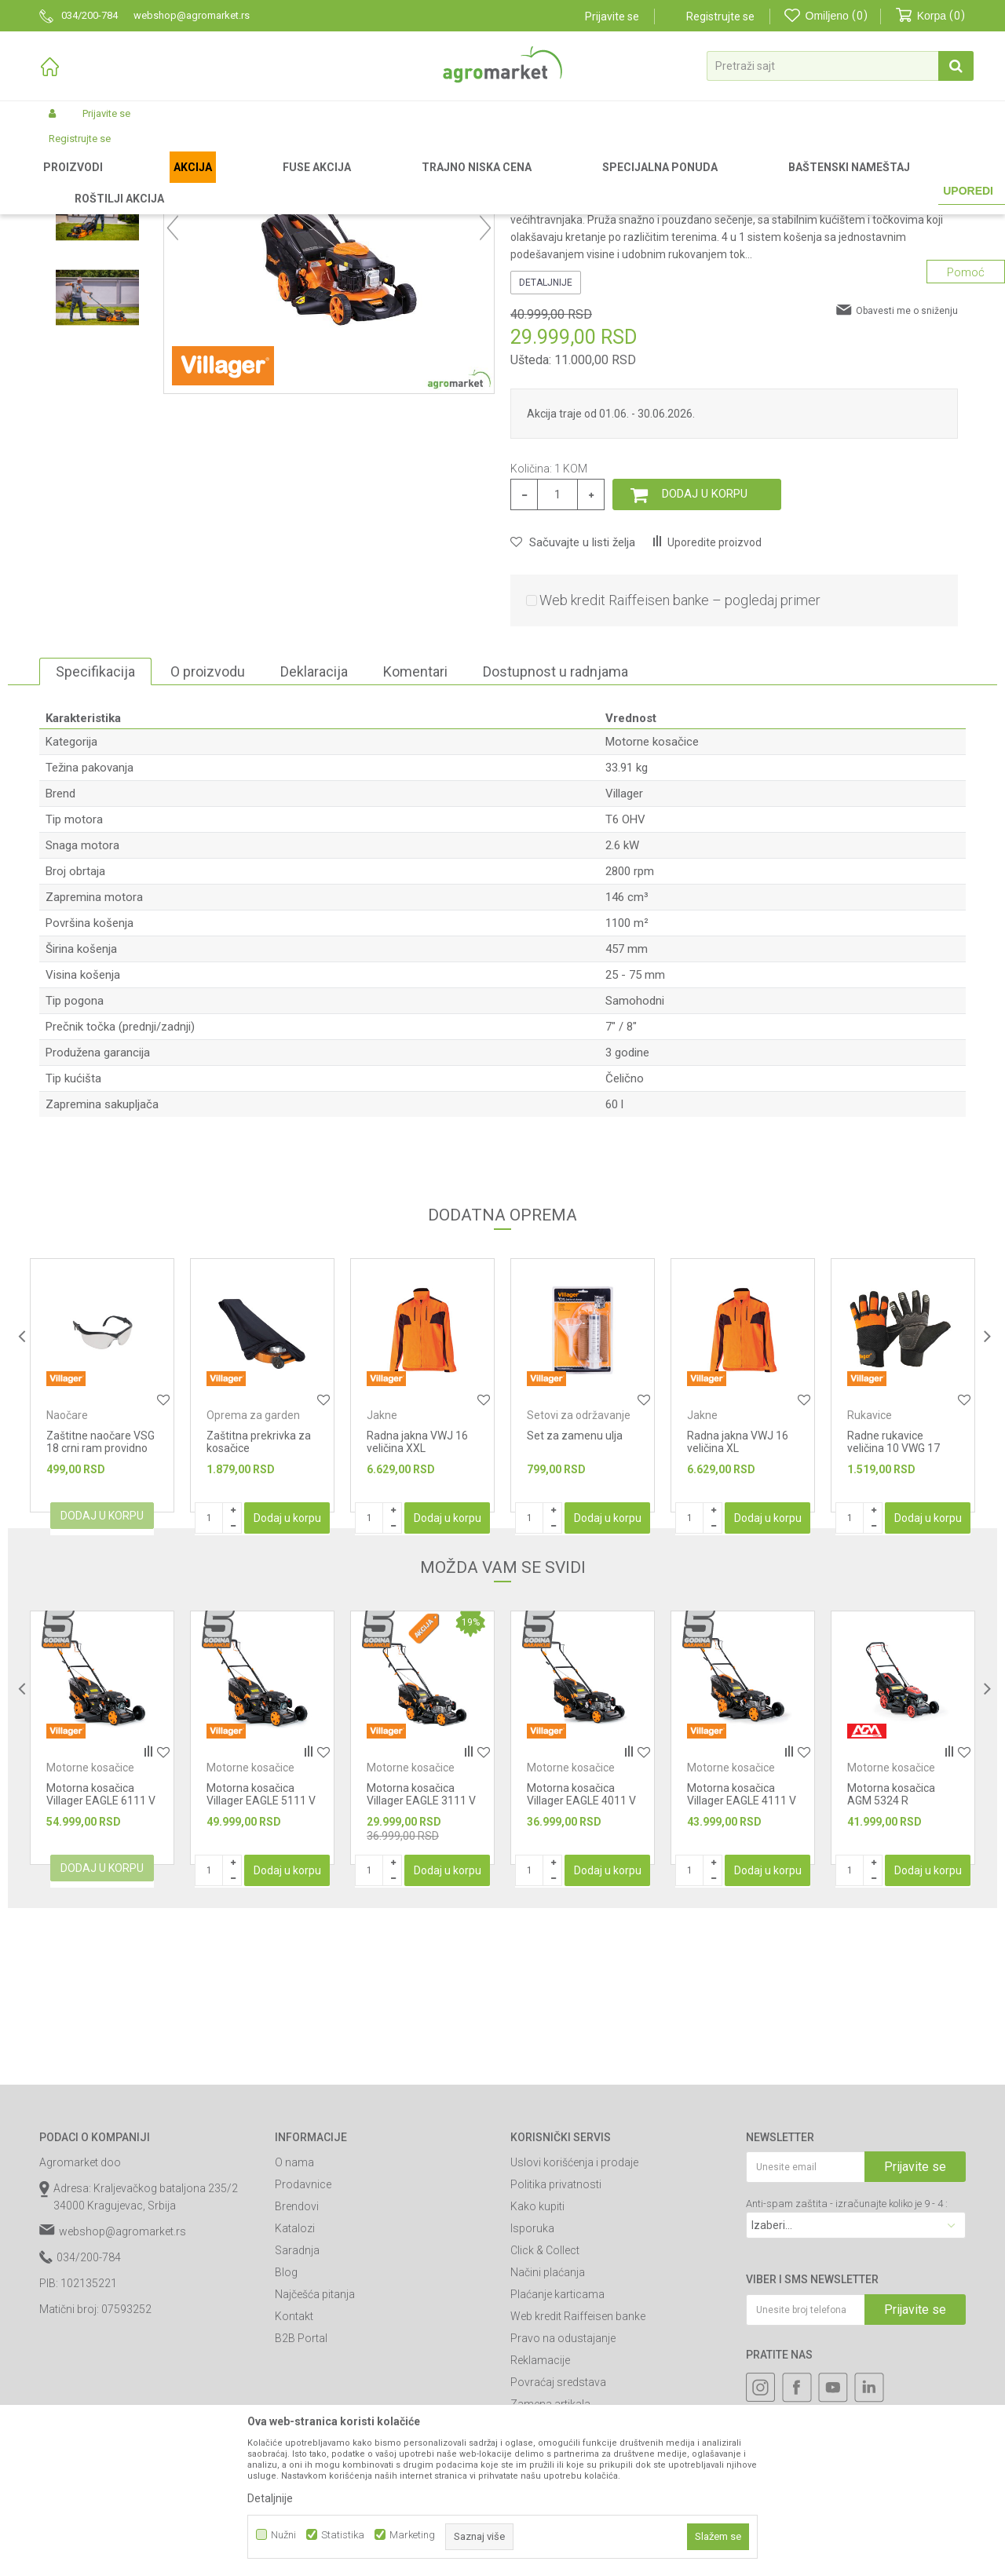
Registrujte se (720, 16)
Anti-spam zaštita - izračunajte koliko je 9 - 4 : (847, 2367)
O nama (294, 2326)
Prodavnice (303, 2348)
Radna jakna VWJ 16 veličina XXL (417, 1605)
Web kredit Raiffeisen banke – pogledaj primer (679, 764)
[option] (97, 292)
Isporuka (532, 2392)
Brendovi (297, 2370)
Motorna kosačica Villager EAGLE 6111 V (100, 1958)
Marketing (412, 2535)
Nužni (283, 2535)
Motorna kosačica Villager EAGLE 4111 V (741, 1958)
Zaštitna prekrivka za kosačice (258, 1605)
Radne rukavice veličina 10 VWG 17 (893, 1605)
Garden (169, 182)
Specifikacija (95, 835)
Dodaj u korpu (704, 658)
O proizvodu (207, 835)
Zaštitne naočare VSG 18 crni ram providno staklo (100, 1612)
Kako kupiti (537, 2370)
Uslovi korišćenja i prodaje (574, 2326)
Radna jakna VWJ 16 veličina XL (737, 1605)
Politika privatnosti (555, 2348)
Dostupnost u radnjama (555, 835)
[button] (840, 66)
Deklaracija (314, 835)
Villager (624, 957)
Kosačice (317, 182)
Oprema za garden (253, 1579)
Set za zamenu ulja (575, 1599)
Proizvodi (122, 182)
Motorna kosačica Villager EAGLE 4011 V (581, 1958)
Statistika (342, 2535)
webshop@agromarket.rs (122, 2395)
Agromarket (64, 182)
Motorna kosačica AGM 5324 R (891, 1958)
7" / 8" (621, 1191)
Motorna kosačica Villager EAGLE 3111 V (421, 1958)
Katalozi (295, 2392)
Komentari (415, 835)
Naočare (67, 1579)
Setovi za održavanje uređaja (578, 1585)
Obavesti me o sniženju (907, 474)
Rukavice (869, 1579)
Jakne (382, 1579)
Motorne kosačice (387, 182)
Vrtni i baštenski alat (241, 182)
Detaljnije (545, 446)
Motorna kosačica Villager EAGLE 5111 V (261, 1958)
